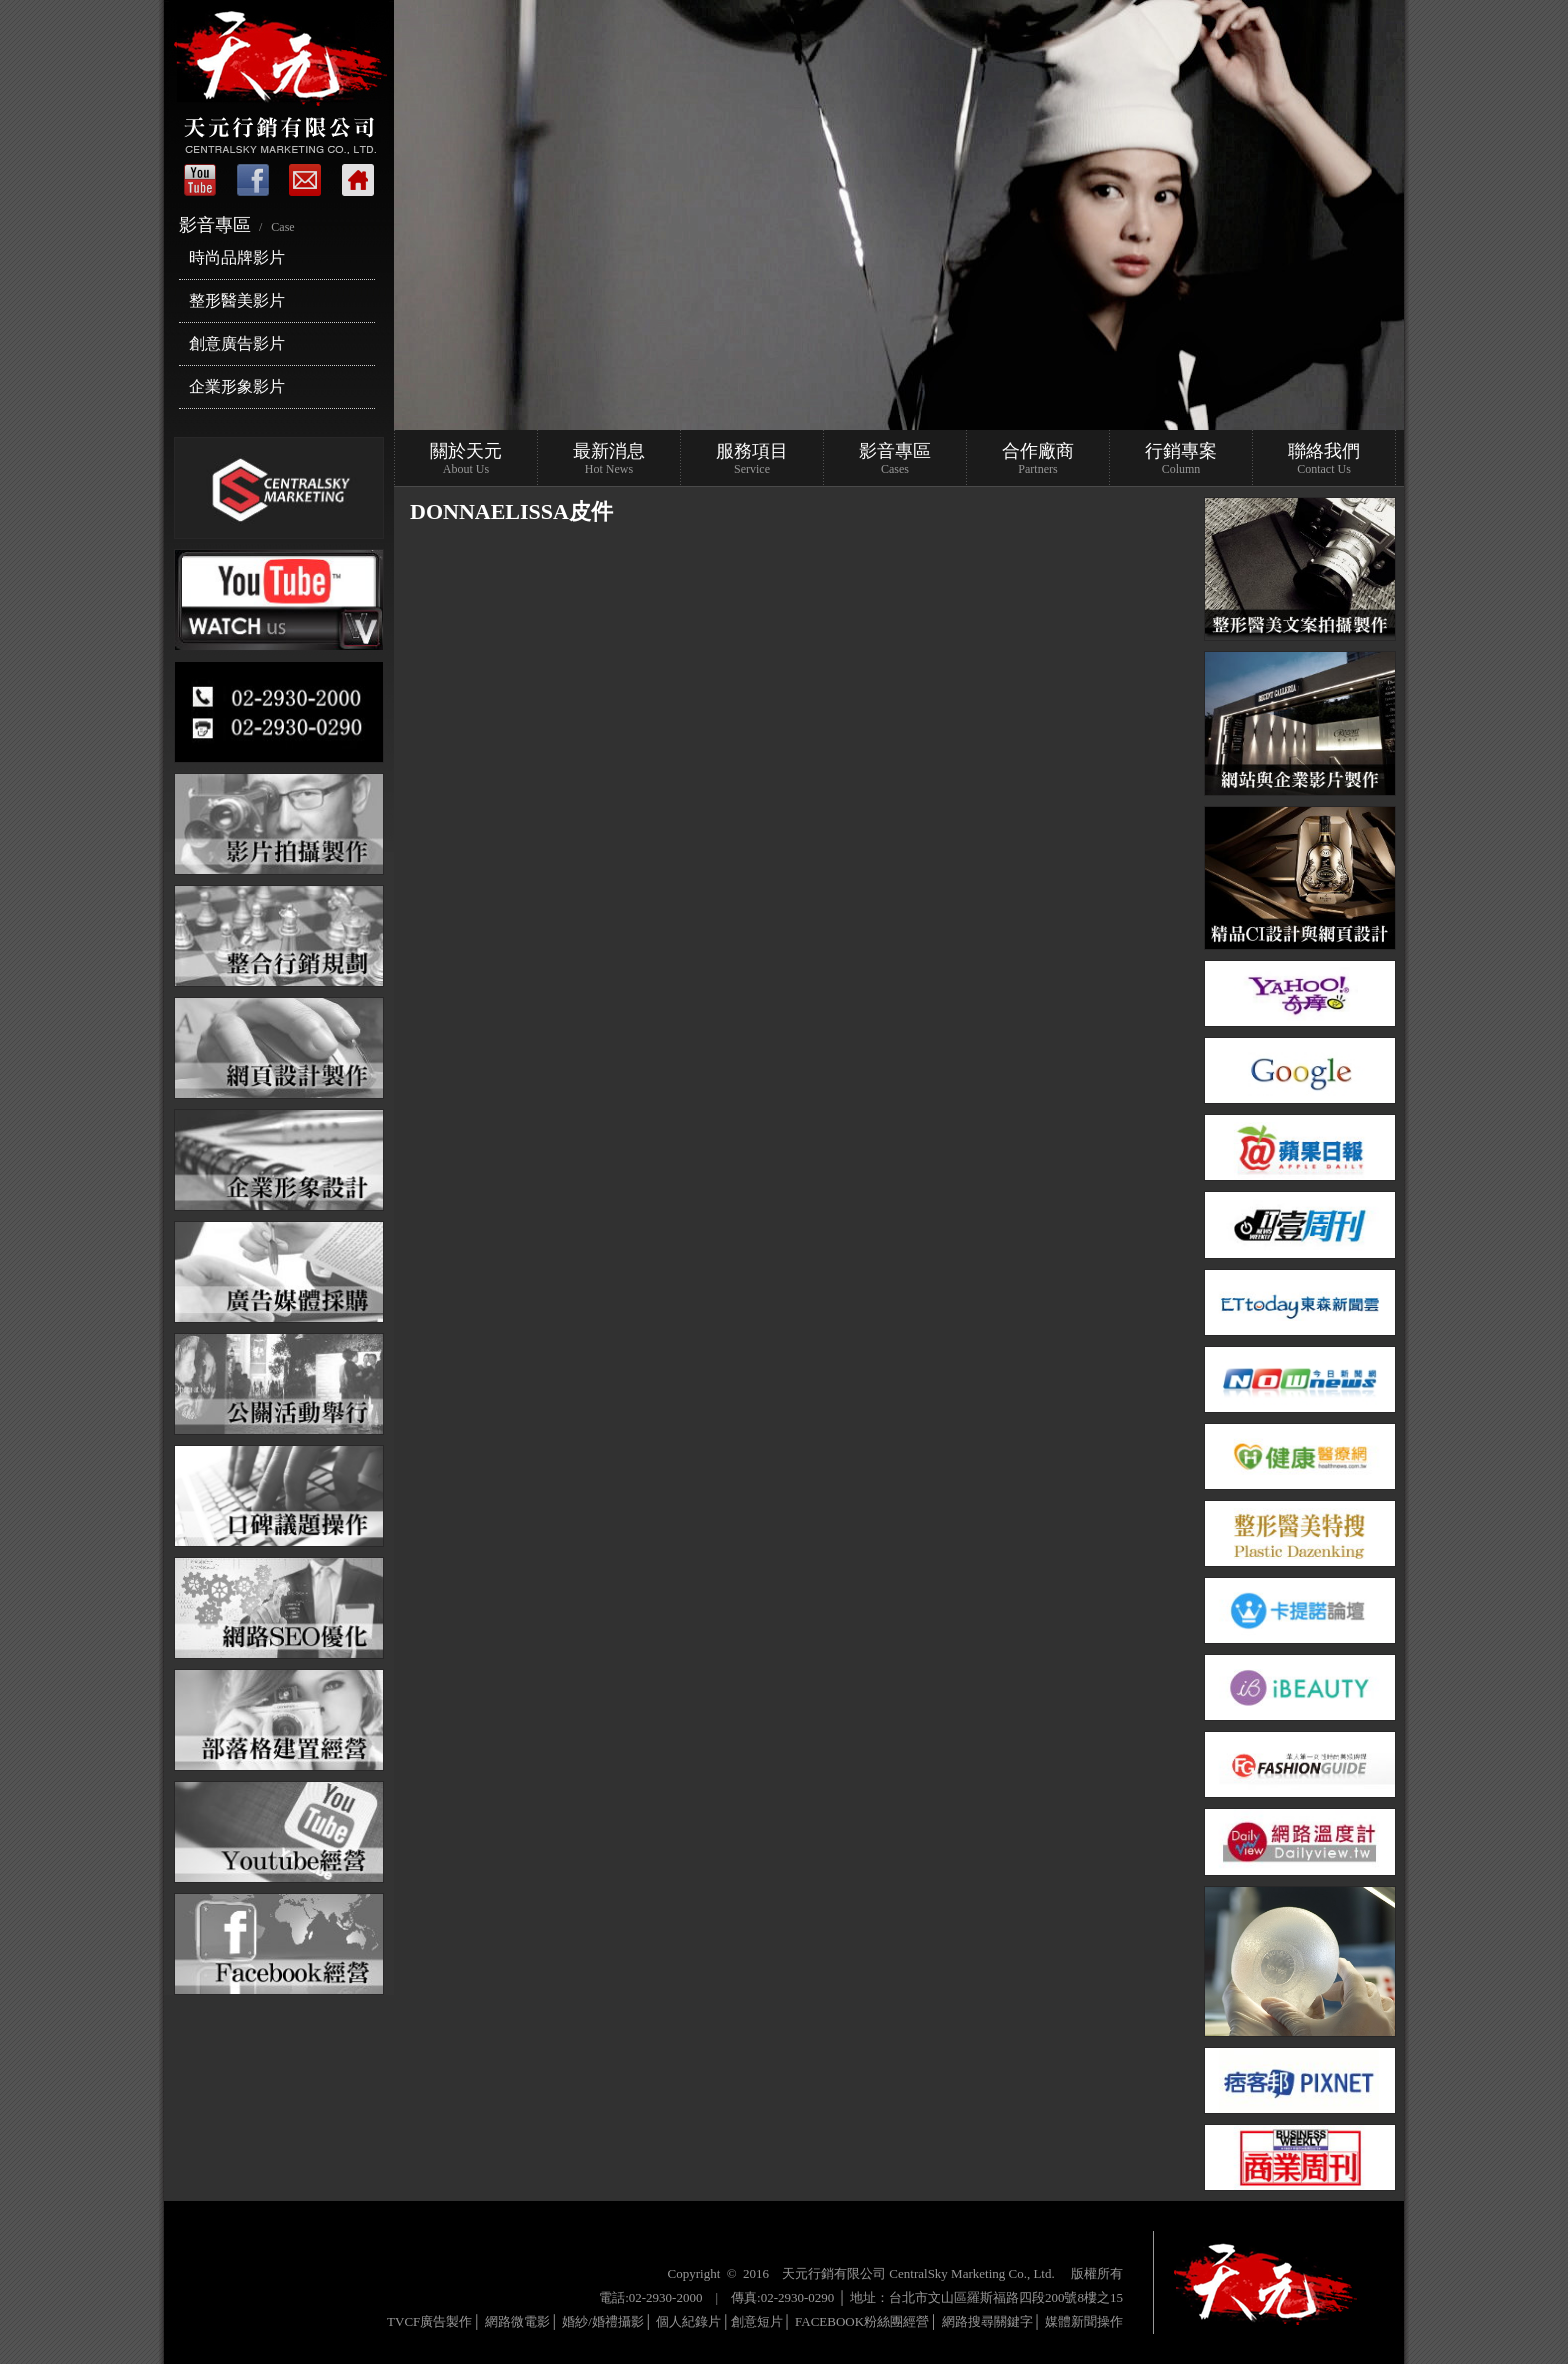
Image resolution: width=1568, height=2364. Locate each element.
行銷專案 (1181, 459)
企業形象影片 (237, 386)
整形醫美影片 (237, 300)
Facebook (254, 180)
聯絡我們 (304, 180)
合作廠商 (1038, 459)
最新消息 (609, 459)
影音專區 (895, 459)
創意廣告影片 (237, 343)
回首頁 (354, 180)
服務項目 (752, 459)
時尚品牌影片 (237, 257)
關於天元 (466, 459)
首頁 (204, 180)
